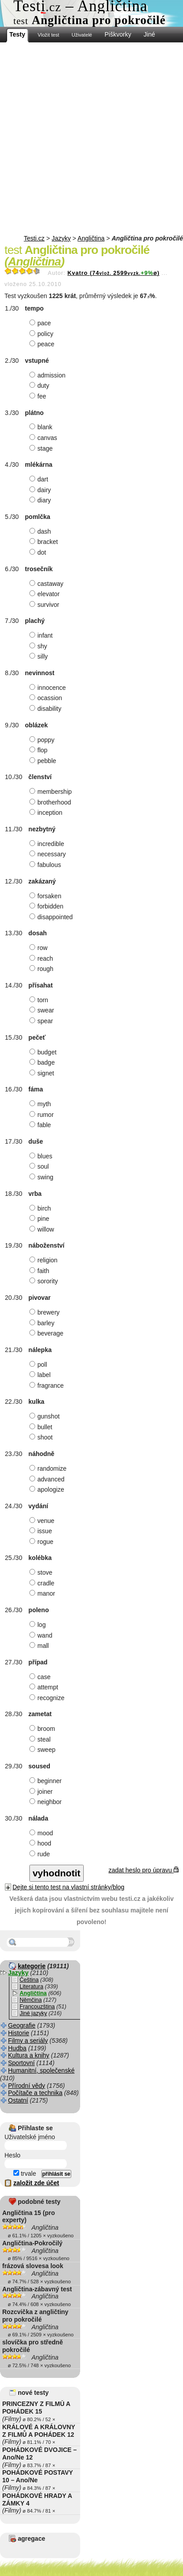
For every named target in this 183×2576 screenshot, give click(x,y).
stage (42, 448)
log (39, 1624)
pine (40, 1218)
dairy (41, 490)
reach (42, 958)
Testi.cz (34, 238)
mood (42, 1833)
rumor (43, 1114)
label (41, 1374)
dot (39, 552)
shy (39, 646)
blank (42, 427)
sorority (45, 1281)
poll (39, 1364)
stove (42, 1572)
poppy (43, 739)
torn (40, 1000)
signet (43, 1073)
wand (42, 1635)
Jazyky (61, 238)
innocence (49, 687)
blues (42, 1156)
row (40, 947)
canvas (44, 437)
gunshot (46, 1416)
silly (40, 656)
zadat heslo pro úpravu (144, 1870)
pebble (44, 760)
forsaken (46, 896)
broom (43, 1728)
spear (42, 1021)
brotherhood (51, 802)
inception (47, 812)
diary (41, 500)
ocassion (47, 697)
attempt (45, 1687)
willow (43, 1229)
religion (44, 1260)
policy (42, 333)
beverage (47, 1333)
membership (52, 791)
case (41, 1676)
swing (42, 1177)
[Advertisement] (91, 138)
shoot (42, 1437)
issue (42, 1531)
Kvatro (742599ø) (113, 273)
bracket (45, 541)
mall (40, 1645)
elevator (46, 593)
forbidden (47, 906)
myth (41, 1104)
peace (43, 344)
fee (39, 396)
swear (43, 1010)
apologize (48, 1489)
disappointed (52, 917)
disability (46, 708)
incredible (48, 843)
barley (43, 1323)
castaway (47, 583)
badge (43, 1062)
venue (43, 1520)
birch (41, 1208)
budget (44, 1052)
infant (42, 635)
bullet (42, 1427)
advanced (48, 1479)
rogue (42, 1541)
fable (41, 1124)
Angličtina (91, 238)
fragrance (48, 1385)
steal (41, 1739)
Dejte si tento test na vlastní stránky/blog (68, 1887)
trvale (24, 2173)
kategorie (31, 1966)
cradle (43, 1583)
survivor (45, 604)
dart (40, 479)
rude (41, 1854)
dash (41, 531)
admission (48, 375)
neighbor (47, 1801)
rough (42, 968)
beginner (47, 1780)
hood (41, 1843)
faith (40, 1270)
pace (41, 323)
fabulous (46, 864)
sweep (43, 1749)
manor (43, 1593)
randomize (49, 1468)
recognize (48, 1697)
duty (40, 385)
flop (40, 750)
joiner (42, 1791)
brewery (46, 1312)
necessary (49, 854)
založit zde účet (36, 2182)
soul (40, 1166)
